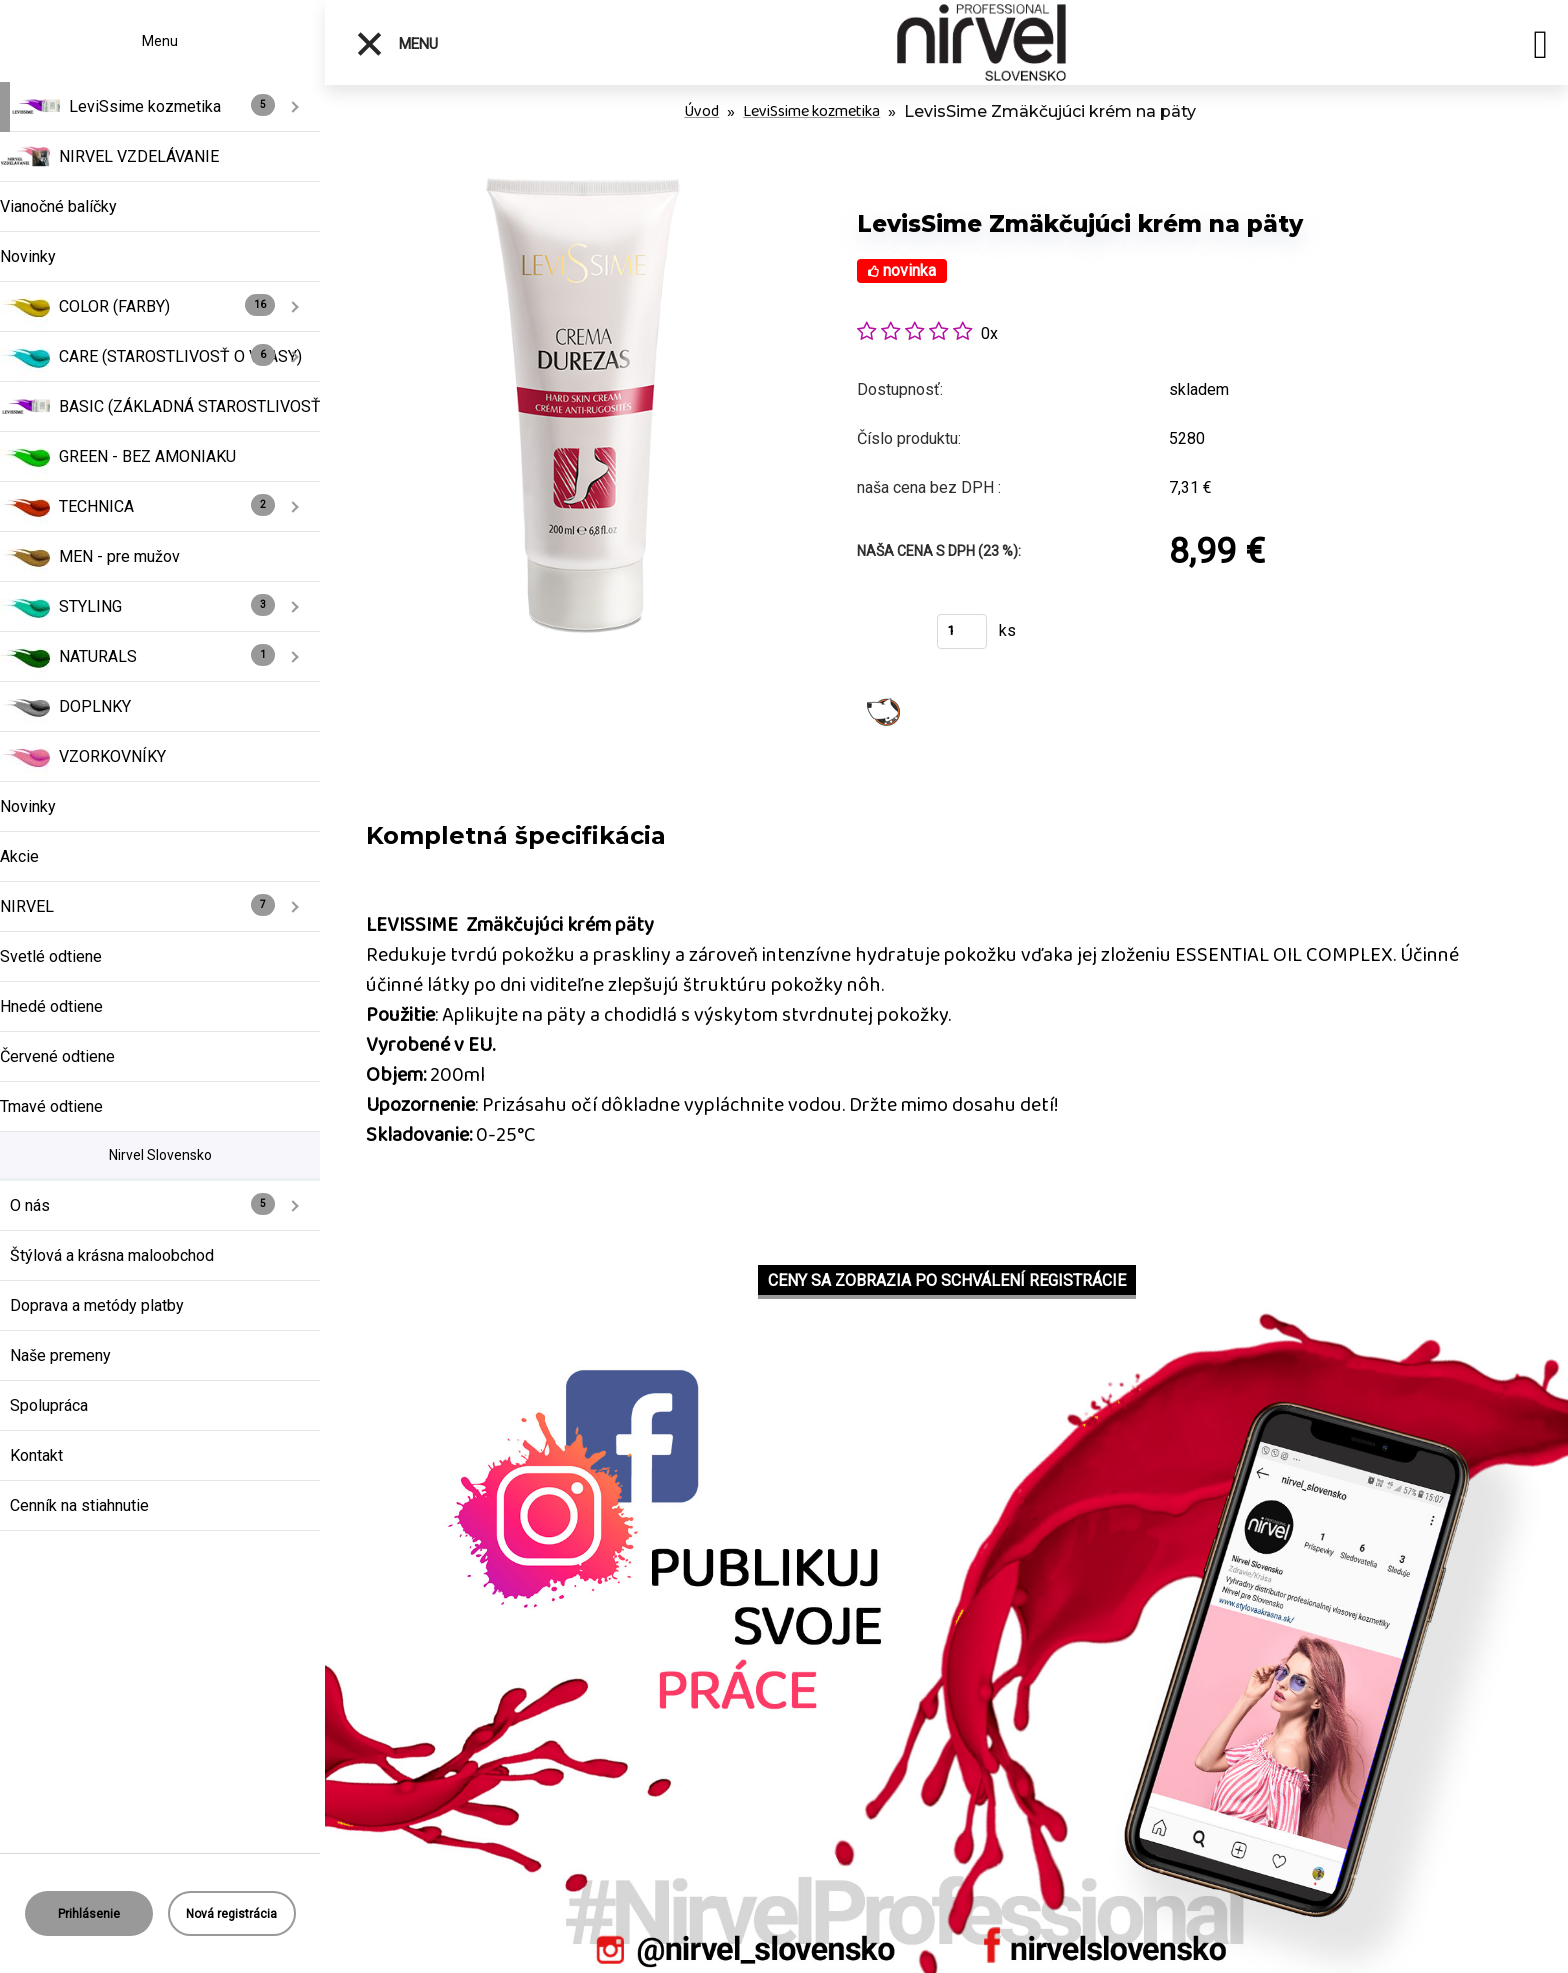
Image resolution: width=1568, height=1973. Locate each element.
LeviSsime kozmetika (811, 111)
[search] (1540, 48)
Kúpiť (884, 637)
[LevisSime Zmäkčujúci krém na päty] (583, 179)
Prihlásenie (89, 1914)
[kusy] (962, 631)
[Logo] (982, 42)
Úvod (701, 111)
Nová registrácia (231, 1914)
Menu (396, 44)
